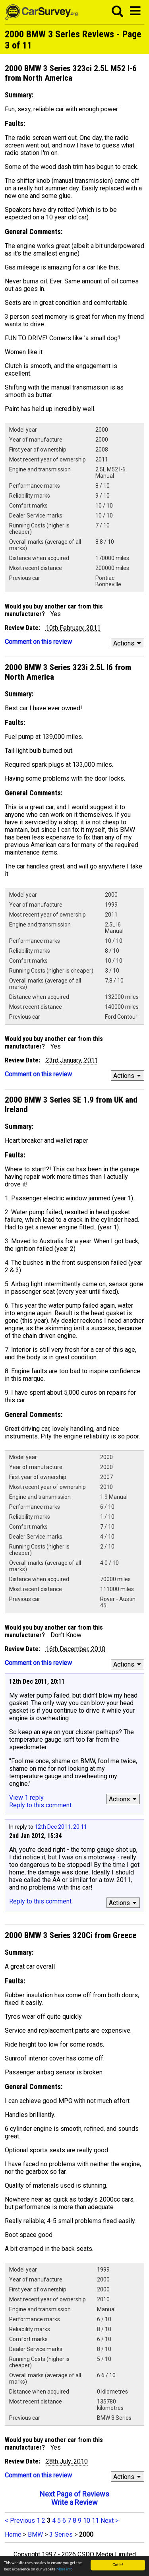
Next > (109, 2520)
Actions (128, 643)
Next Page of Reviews (74, 2494)
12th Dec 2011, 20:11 (61, 1827)
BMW (35, 2534)
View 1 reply (26, 1797)
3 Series (61, 2534)
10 (86, 2520)
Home (13, 2534)
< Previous (20, 2520)
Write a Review (74, 2502)
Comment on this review (38, 641)
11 (95, 2520)
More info (64, 2569)
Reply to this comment (40, 1805)
